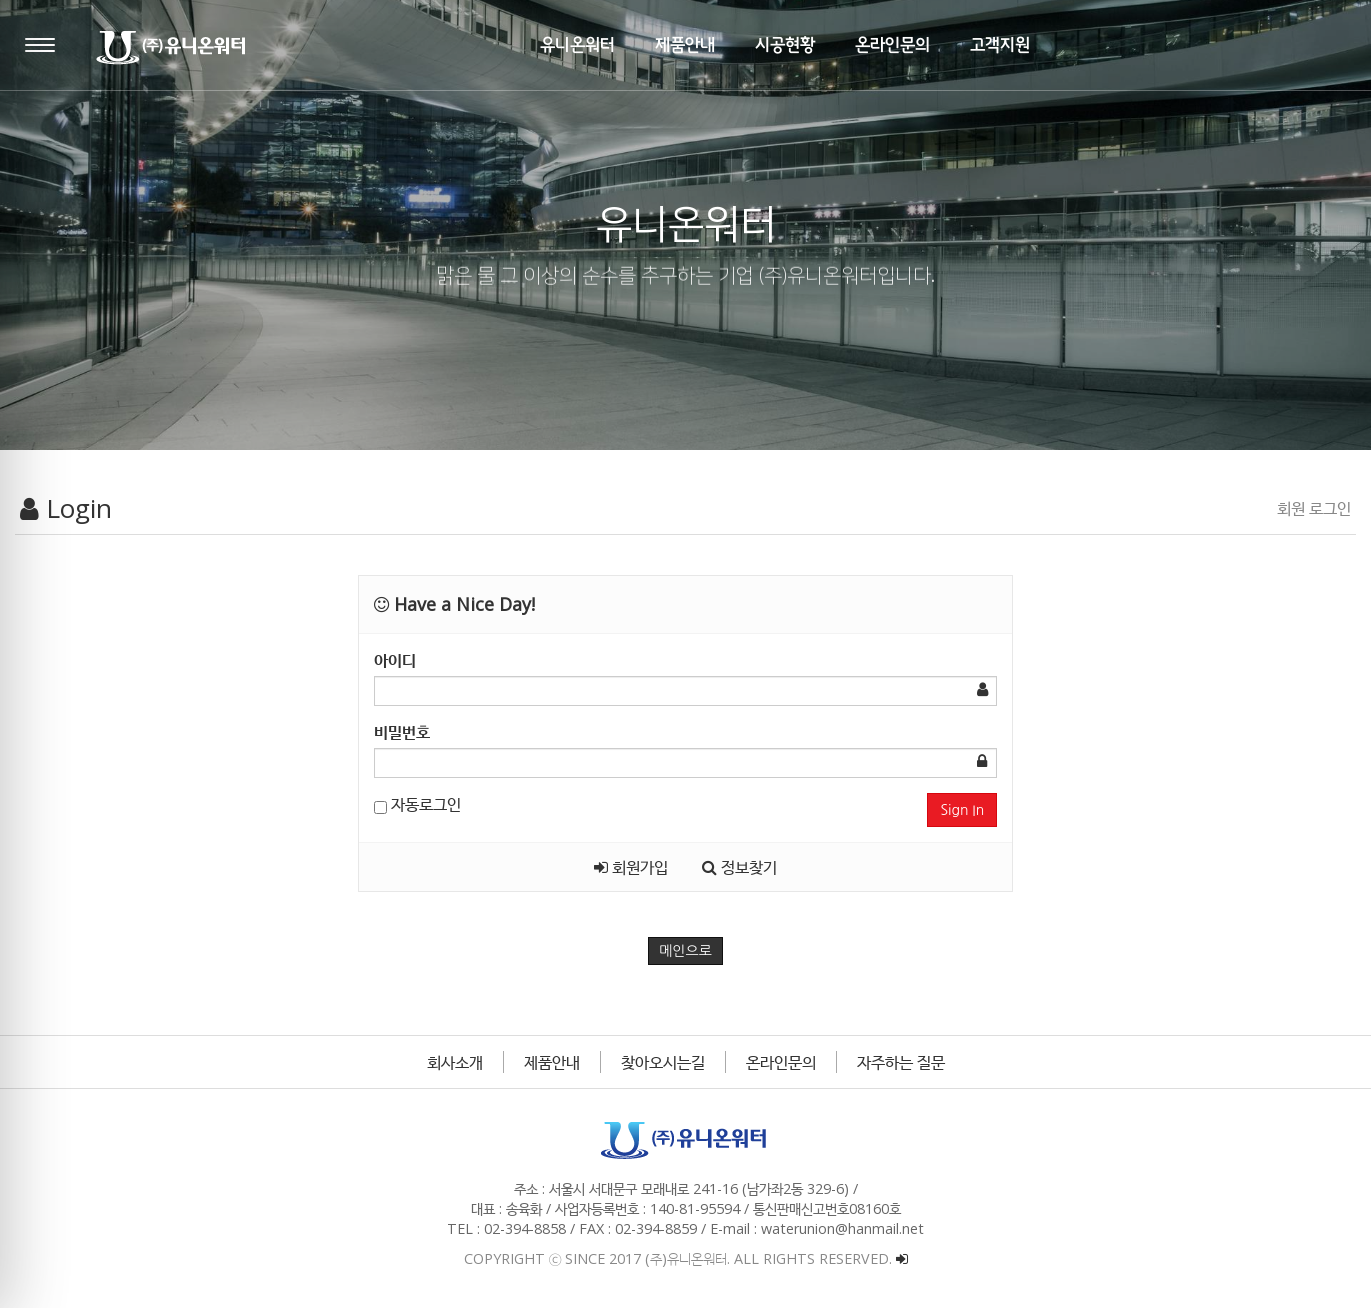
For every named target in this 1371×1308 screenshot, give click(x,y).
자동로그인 (417, 804)
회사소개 (455, 1062)
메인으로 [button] (685, 951)
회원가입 (631, 867)
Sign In (962, 810)
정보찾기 (739, 867)
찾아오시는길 (663, 1062)
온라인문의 (781, 1062)
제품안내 (552, 1062)
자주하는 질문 (901, 1062)
